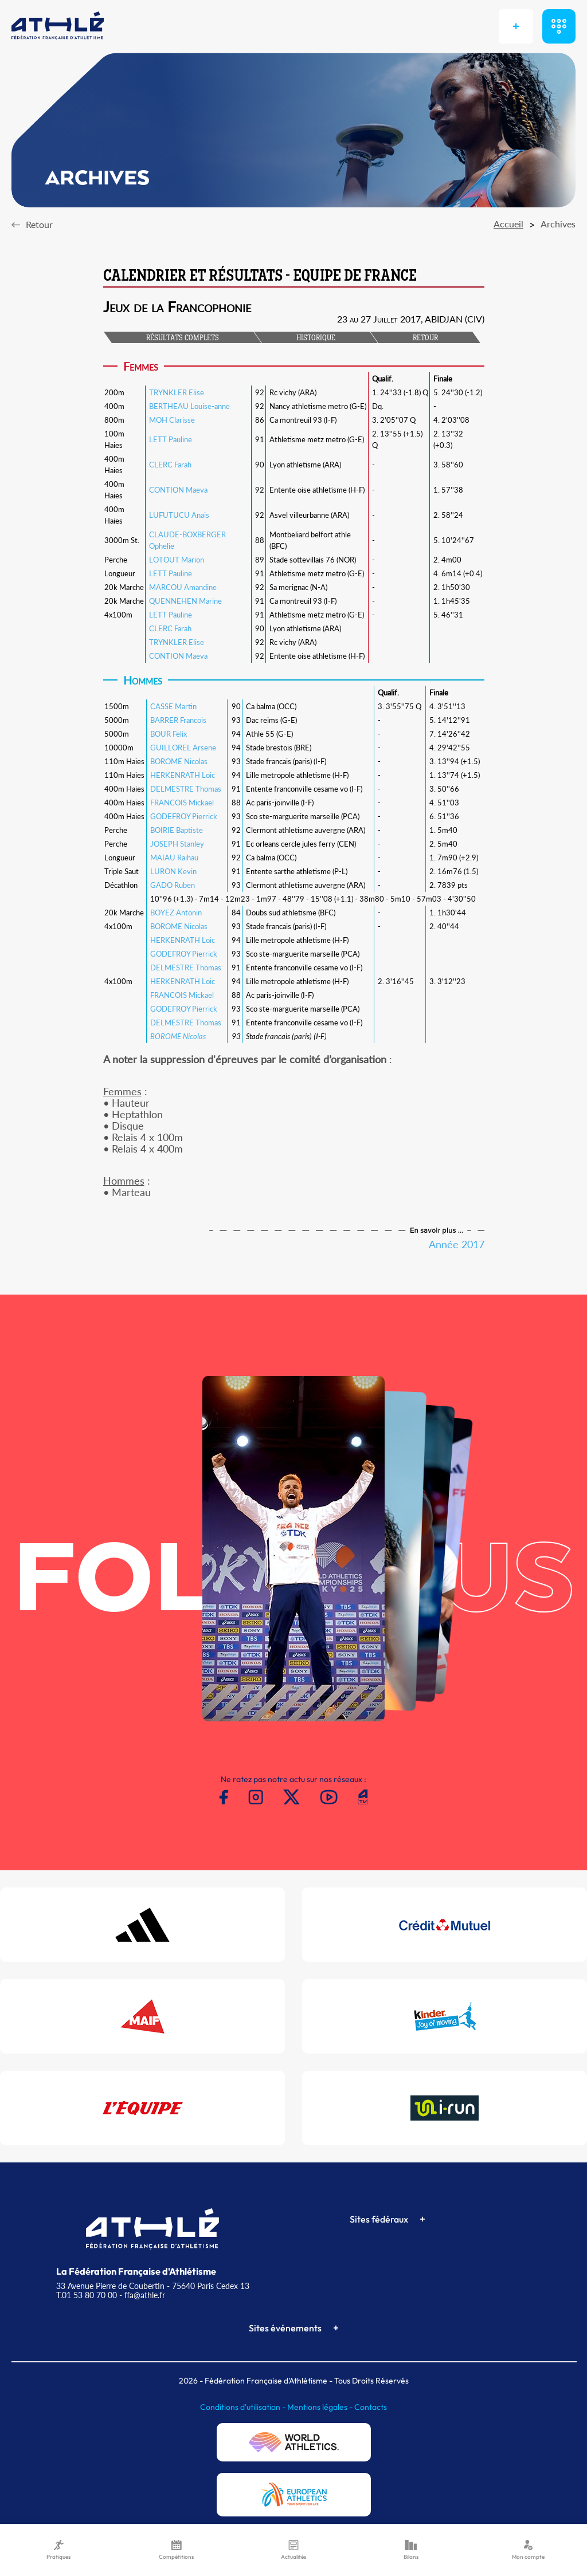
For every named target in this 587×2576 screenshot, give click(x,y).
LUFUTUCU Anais (179, 515)
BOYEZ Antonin (176, 912)
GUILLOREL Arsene (183, 747)
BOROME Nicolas (179, 761)
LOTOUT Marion (176, 559)
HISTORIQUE (315, 339)
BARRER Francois (178, 720)
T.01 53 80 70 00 (86, 2295)
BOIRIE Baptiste (176, 830)
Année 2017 (456, 1244)
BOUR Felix (168, 733)
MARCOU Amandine (183, 587)
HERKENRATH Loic (182, 775)
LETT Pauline (170, 439)
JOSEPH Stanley (177, 843)
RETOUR (425, 339)
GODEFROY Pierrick (183, 816)
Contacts (370, 2407)
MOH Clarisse (172, 419)
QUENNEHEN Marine (185, 600)
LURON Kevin (173, 871)
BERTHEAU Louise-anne (189, 406)
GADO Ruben (172, 885)
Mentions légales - (320, 2407)
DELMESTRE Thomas (185, 788)
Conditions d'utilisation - (243, 2407)
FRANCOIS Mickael (182, 802)
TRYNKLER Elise (176, 392)
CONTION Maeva (178, 489)
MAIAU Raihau (174, 857)
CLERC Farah (170, 464)
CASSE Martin (173, 706)
